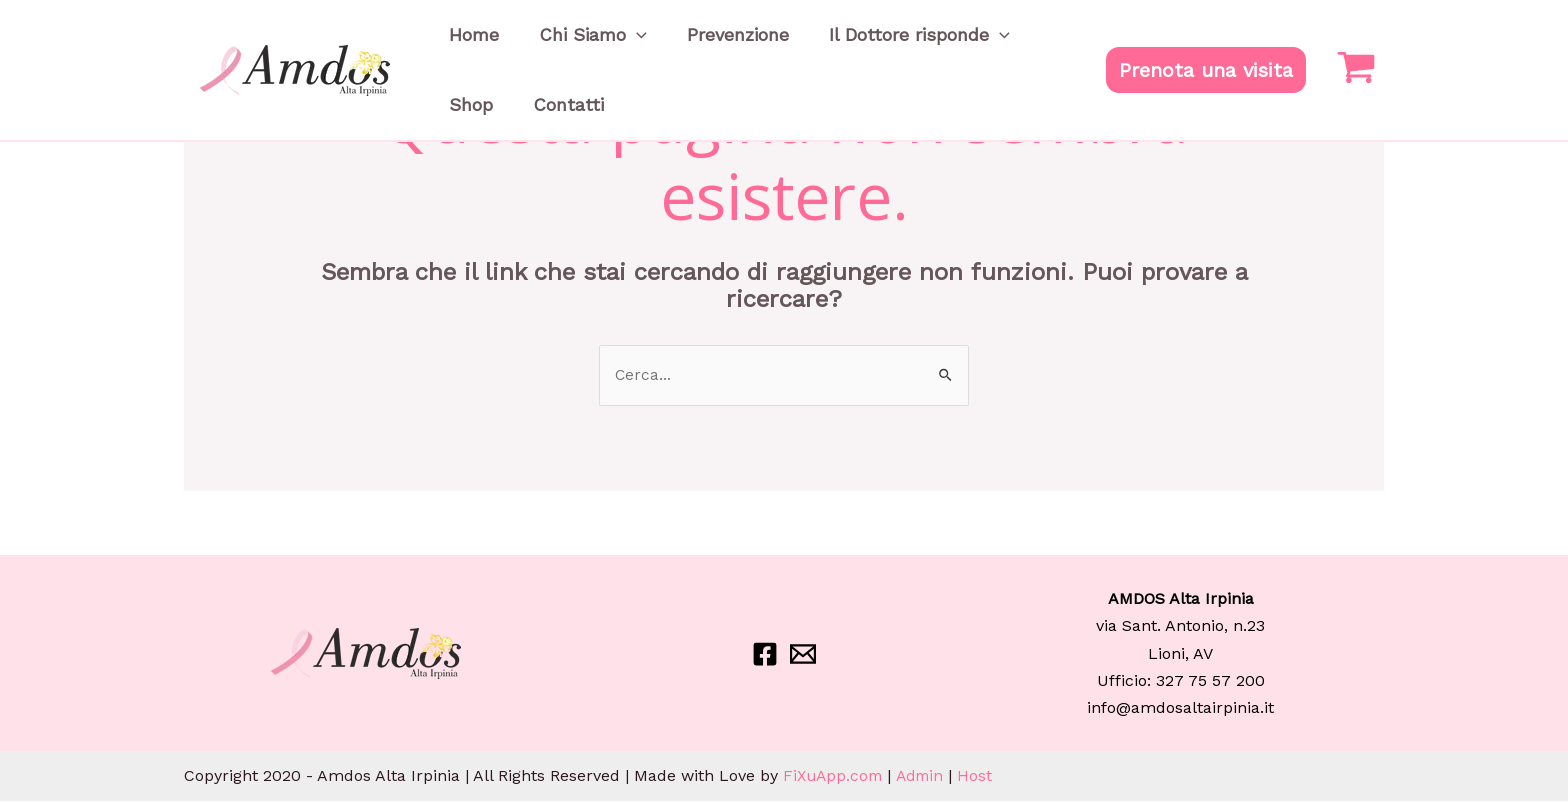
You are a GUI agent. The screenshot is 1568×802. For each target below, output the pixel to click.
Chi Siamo (563, 45)
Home (464, 44)
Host (983, 776)
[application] (606, 45)
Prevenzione (688, 44)
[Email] (803, 655)
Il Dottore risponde (849, 45)
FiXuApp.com (835, 776)
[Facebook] (765, 655)
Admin (926, 776)
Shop (982, 44)
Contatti (474, 134)
